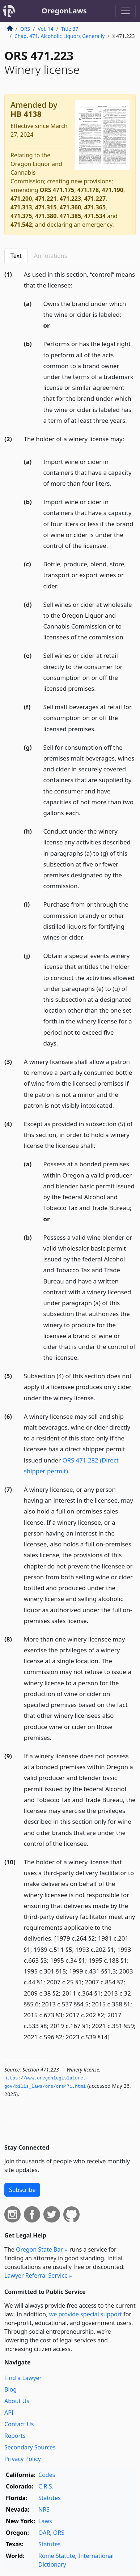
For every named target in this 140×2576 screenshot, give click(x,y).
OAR (44, 2533)
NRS (44, 2509)
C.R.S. (46, 2486)
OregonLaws (64, 11)
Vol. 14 (45, 28)
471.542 (21, 225)
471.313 (21, 207)
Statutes (49, 2498)
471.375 (21, 216)
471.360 (70, 207)
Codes (46, 2475)
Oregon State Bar (39, 2249)
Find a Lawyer (23, 2378)
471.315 (45, 207)
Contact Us (19, 2424)
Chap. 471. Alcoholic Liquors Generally (59, 36)
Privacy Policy (22, 2459)
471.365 (95, 207)
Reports (15, 2436)
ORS (25, 28)
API (8, 2413)
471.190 (112, 190)
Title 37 (70, 28)
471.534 (95, 216)
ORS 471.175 (57, 190)
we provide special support (85, 2314)
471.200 (21, 199)
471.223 (70, 199)
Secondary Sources (30, 2447)
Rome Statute (56, 2556)
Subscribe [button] (22, 2190)
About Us (16, 2401)
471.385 (70, 216)
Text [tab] (16, 256)
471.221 (45, 199)
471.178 (88, 190)
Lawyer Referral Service (36, 2275)
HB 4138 (26, 113)
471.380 (45, 216)
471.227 (95, 199)
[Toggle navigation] (125, 11)
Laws (45, 2521)
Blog (10, 2389)
